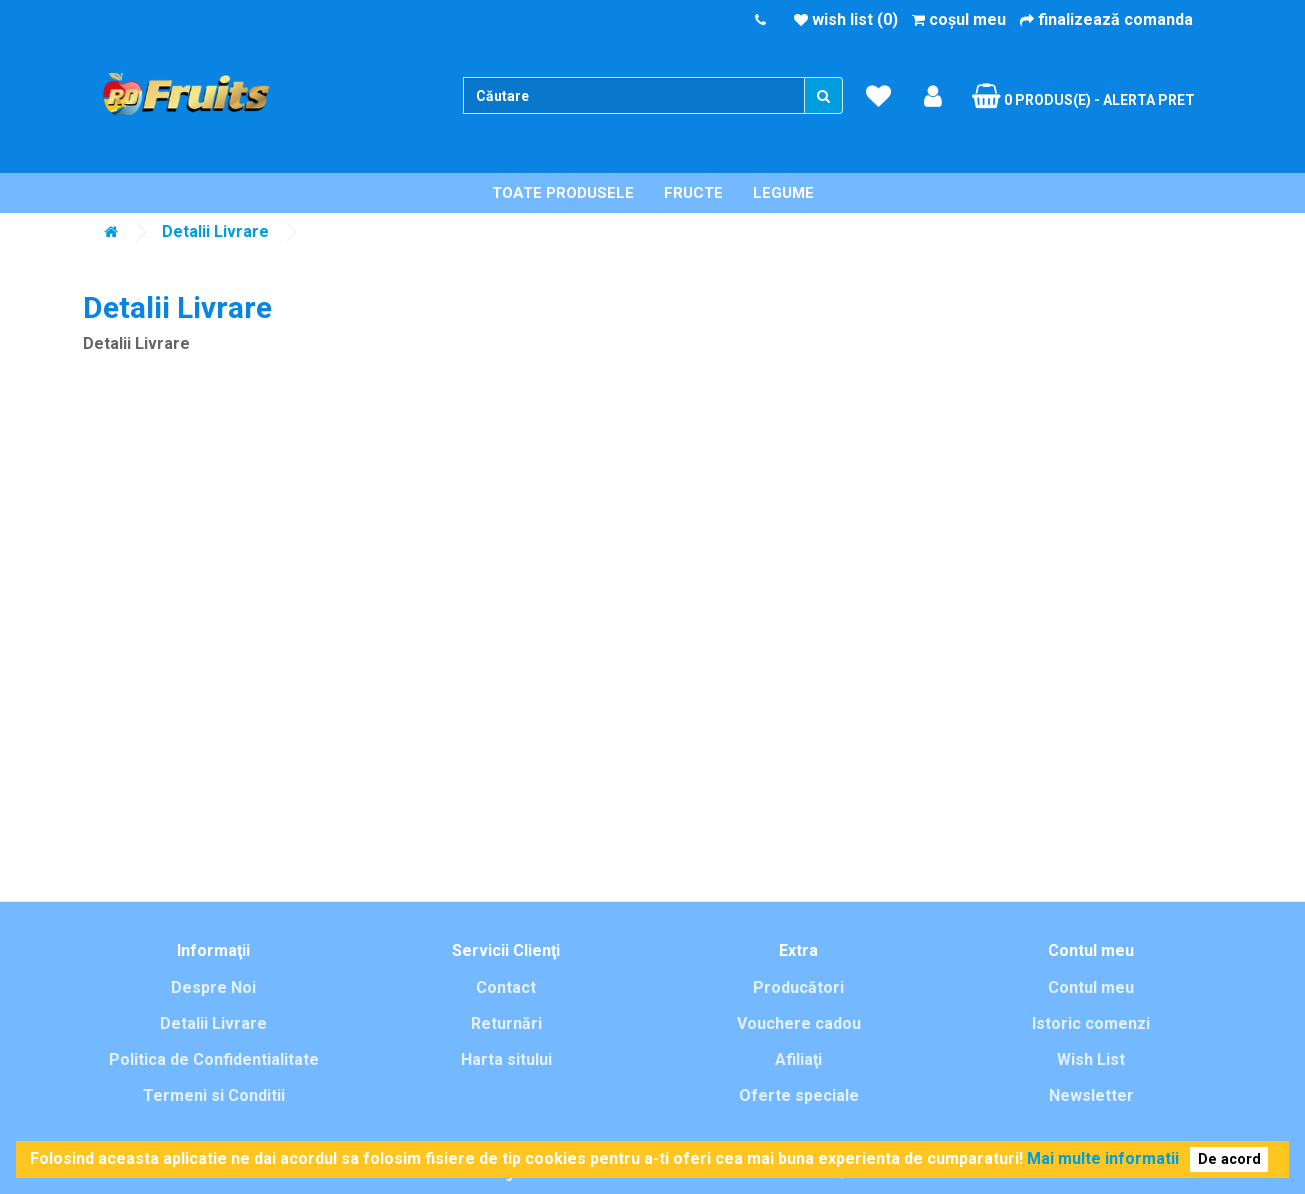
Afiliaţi (798, 1059)
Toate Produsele (563, 193)
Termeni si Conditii (214, 1095)
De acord (1229, 1159)
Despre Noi (213, 987)
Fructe (693, 193)
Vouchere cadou (799, 1023)
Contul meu (1091, 987)
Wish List (1091, 1059)
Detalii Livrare (215, 231)
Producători (798, 987)
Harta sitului (506, 1059)
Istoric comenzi (1091, 1023)
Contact (506, 987)
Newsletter (1091, 1095)
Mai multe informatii (1103, 1158)
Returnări (506, 1023)
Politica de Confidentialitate (214, 1059)
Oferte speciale (799, 1095)
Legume (783, 193)
